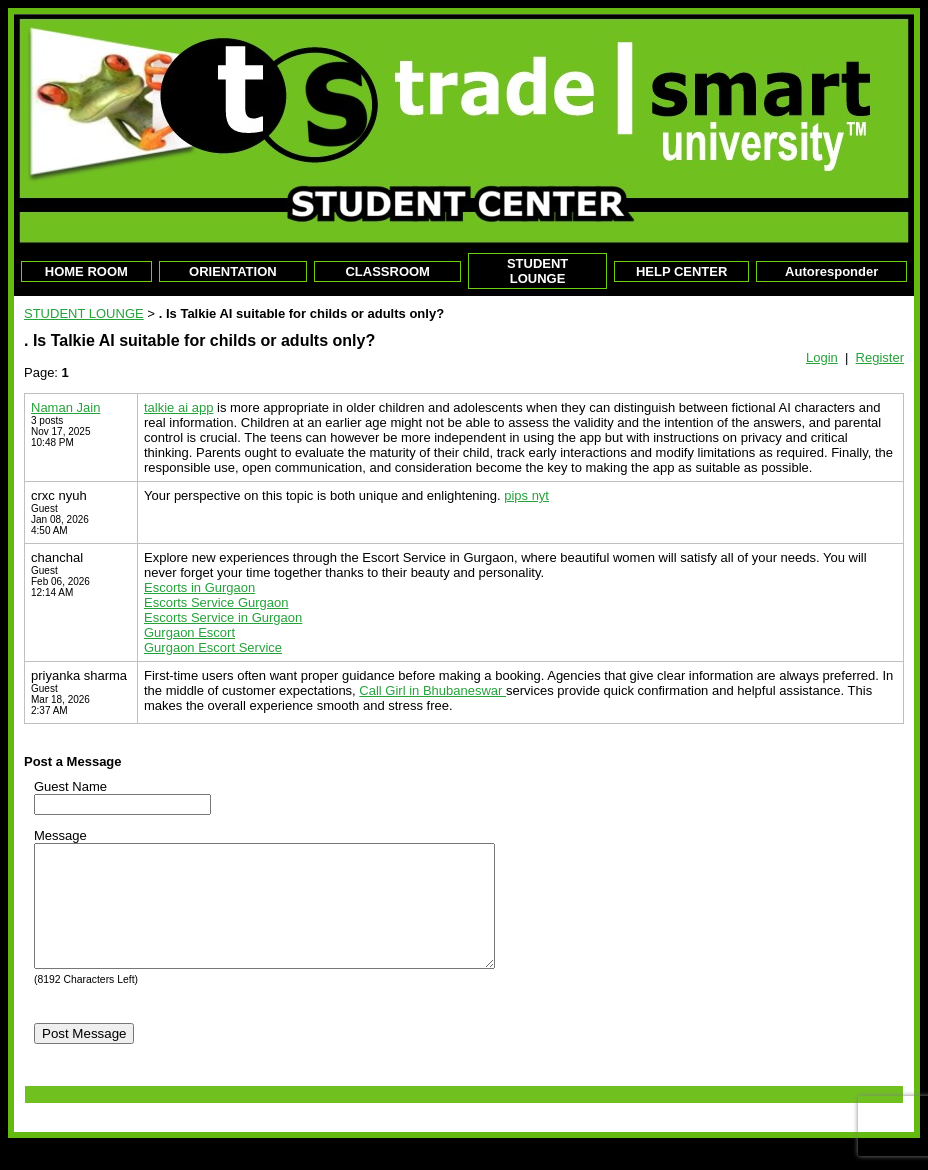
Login (822, 357)
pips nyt (526, 495)
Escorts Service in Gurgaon (223, 617)
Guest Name (70, 786)
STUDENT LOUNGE (537, 271)
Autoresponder (831, 271)
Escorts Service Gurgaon (216, 602)
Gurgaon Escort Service (213, 647)
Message (60, 835)
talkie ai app (178, 407)
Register (880, 357)
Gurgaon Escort (189, 632)
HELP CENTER (682, 271)
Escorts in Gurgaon (199, 587)
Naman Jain (65, 407)
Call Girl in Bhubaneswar (432, 690)
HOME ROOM (86, 271)
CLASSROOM (387, 271)
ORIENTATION (233, 271)
